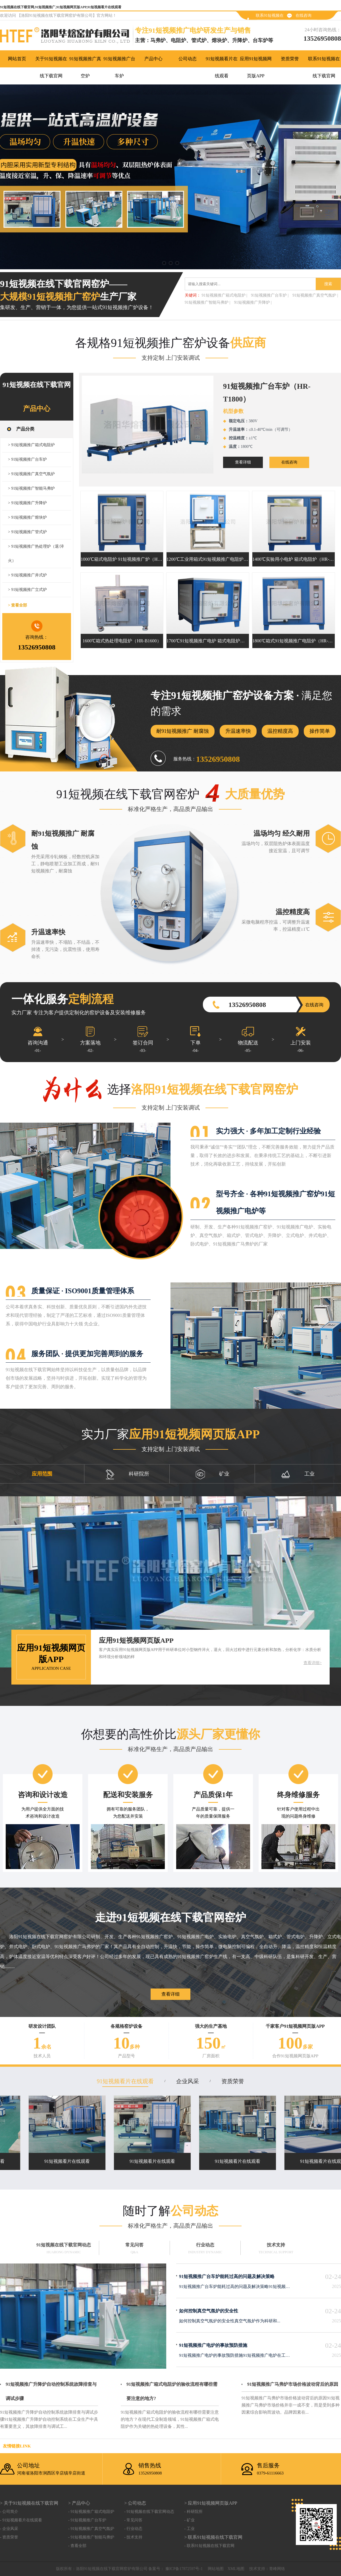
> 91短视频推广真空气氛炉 (31, 474)
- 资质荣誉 (9, 2537)
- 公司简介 (9, 2511)
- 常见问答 (133, 2520)
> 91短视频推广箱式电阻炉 (31, 445)
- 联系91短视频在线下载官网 (209, 2546)
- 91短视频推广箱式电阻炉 (91, 2511)
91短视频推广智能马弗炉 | (207, 302)
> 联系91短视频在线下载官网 (213, 2537)
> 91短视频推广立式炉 (27, 589)
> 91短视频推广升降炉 (27, 503)
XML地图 (236, 2569)
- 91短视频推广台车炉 (87, 2520)
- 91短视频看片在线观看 (21, 2520)
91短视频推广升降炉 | (253, 302)
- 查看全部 (77, 2546)
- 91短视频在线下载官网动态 (149, 2511)
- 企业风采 (9, 2529)
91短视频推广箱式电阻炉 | (224, 295)
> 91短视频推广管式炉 (27, 532)
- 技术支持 (133, 2537)
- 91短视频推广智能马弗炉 (91, 2537)
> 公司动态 (135, 2503)
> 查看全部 (17, 605)
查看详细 (243, 462)
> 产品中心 (79, 2503)
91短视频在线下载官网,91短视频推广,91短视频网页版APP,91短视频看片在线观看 (60, 7)
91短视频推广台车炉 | (269, 295)
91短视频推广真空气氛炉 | (315, 295)
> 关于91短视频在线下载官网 (29, 2503)
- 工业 (189, 2529)
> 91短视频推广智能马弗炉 (31, 488)
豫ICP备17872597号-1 (183, 2569)
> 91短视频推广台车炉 (27, 459)
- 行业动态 (133, 2529)
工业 (298, 1474)
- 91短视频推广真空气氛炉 (91, 2529)
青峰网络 (277, 2569)
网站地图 (216, 2569)
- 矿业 (189, 2520)
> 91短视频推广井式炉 (27, 575)
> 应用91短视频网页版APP (210, 2503)
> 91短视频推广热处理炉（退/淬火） (36, 553)
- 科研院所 (193, 2511)
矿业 (212, 1474)
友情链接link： (17, 2446)
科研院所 (127, 1474)
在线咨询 (303, 15)
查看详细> (312, 1663)
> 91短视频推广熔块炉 (27, 517)
